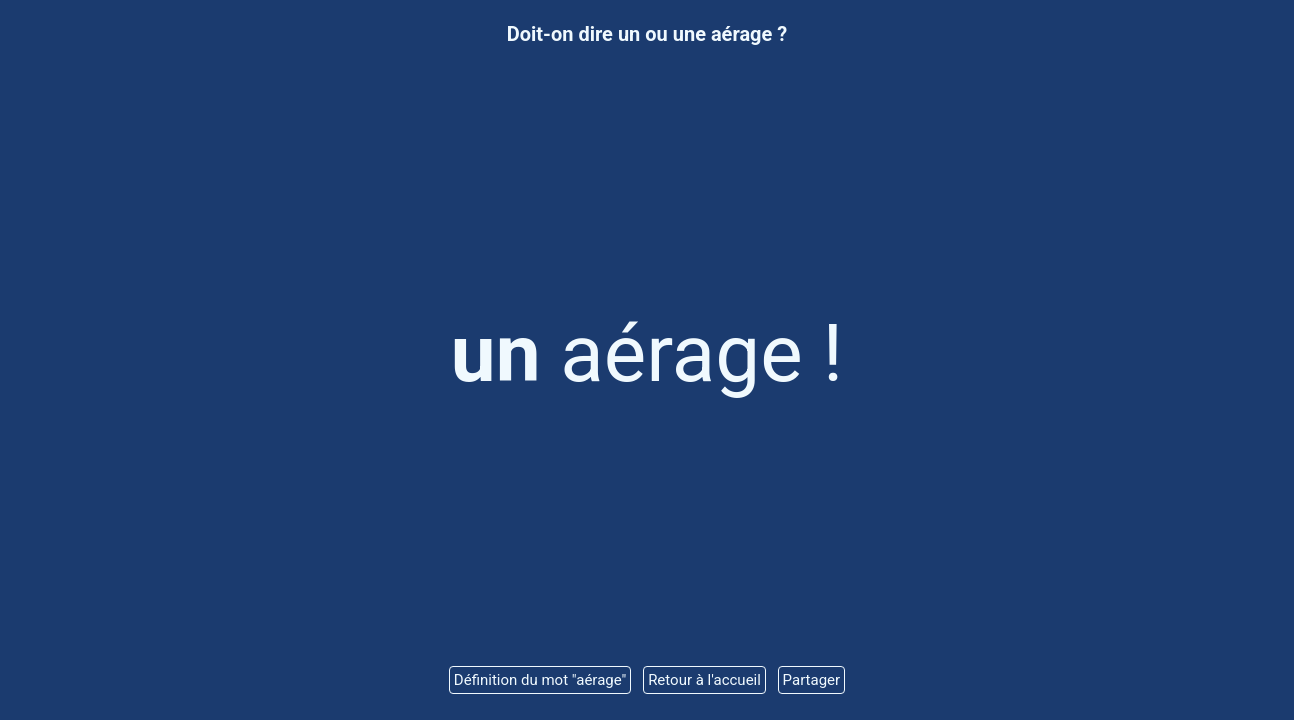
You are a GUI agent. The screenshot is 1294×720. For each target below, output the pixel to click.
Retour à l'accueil (704, 680)
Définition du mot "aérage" (540, 680)
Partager (812, 680)
